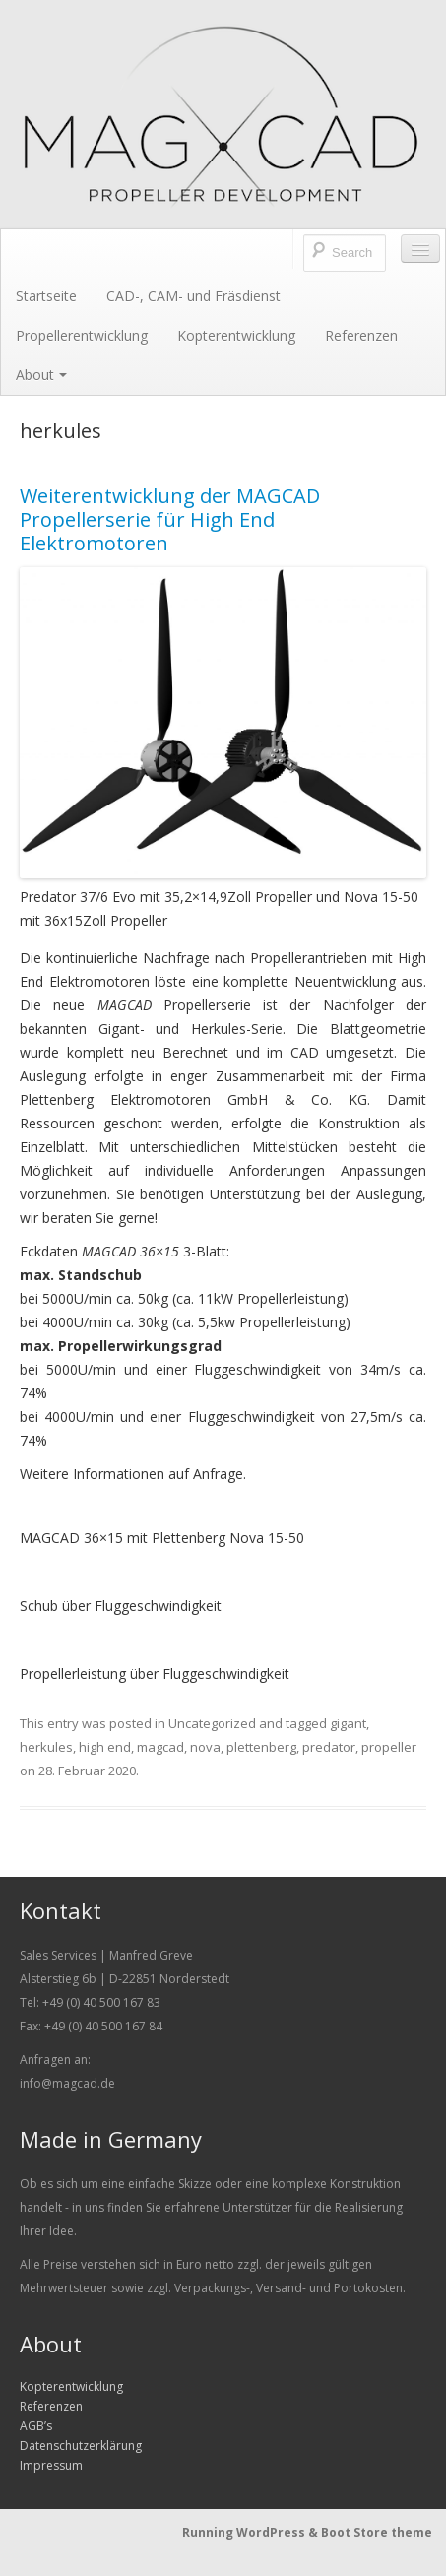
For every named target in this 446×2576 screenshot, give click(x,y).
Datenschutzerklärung (81, 2445)
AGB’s (36, 2425)
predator (328, 1747)
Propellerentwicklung (82, 335)
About (41, 374)
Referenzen (361, 335)
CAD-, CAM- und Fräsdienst (193, 296)
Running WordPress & (251, 2532)
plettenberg (261, 1747)
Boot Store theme (376, 2532)
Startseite (46, 296)
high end (105, 1747)
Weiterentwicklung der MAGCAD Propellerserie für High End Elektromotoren (170, 519)
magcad (160, 1747)
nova (205, 1747)
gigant (348, 1723)
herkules (46, 1747)
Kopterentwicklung (236, 335)
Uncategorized (212, 1723)
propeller (388, 1747)
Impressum (51, 2465)
